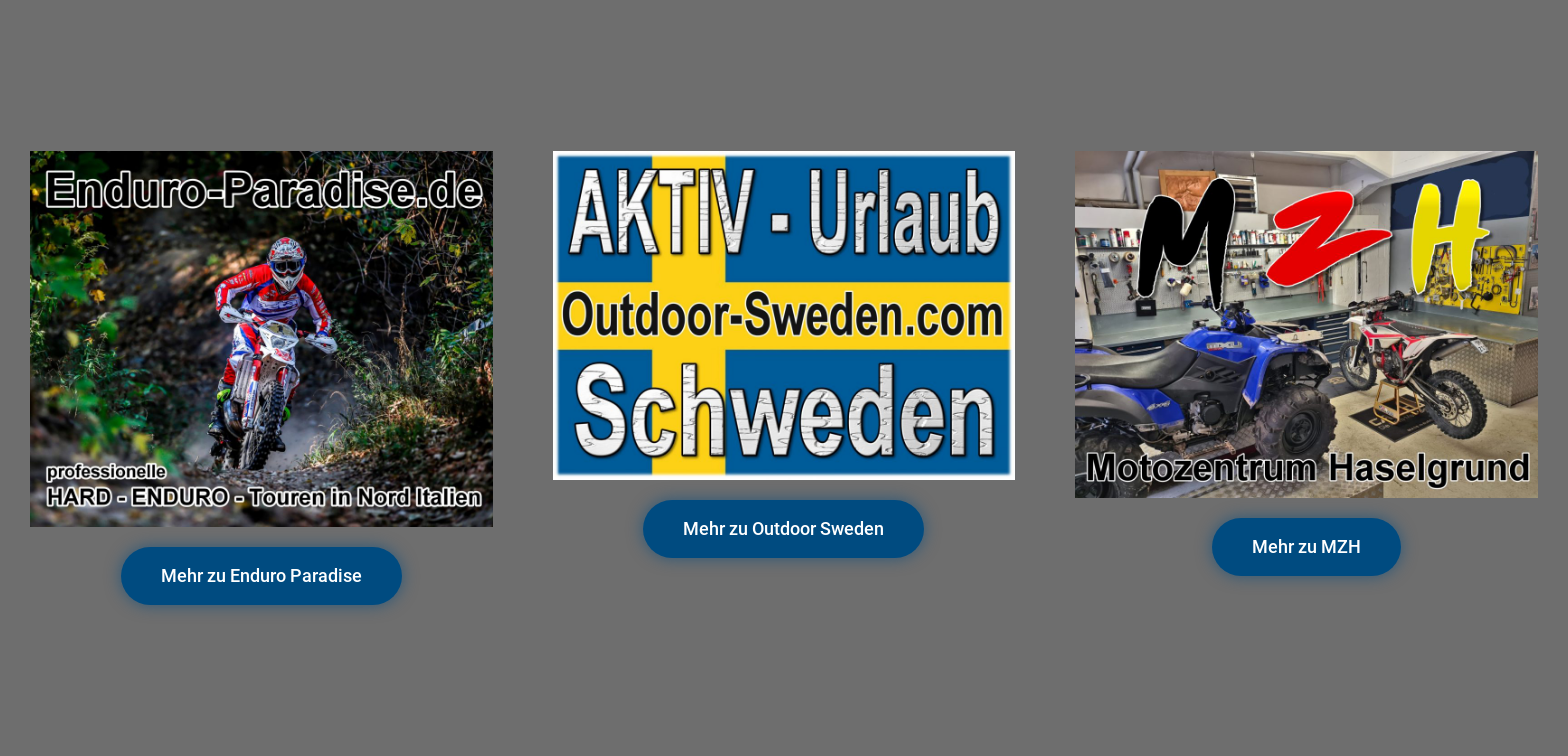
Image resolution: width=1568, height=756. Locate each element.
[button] (261, 576)
